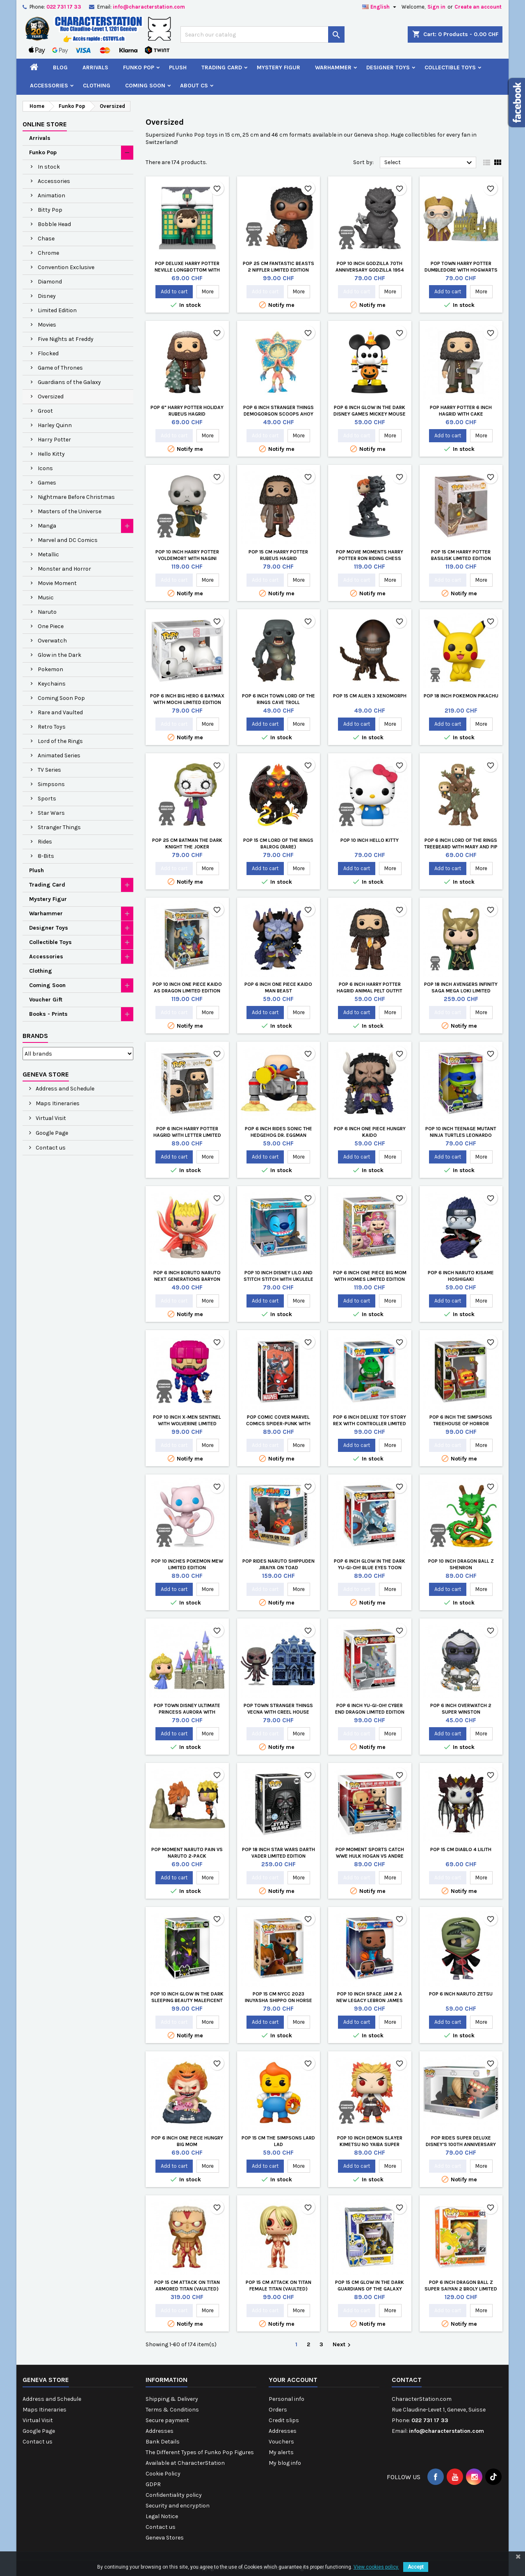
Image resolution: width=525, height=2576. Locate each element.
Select (429, 163)
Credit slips (284, 2420)
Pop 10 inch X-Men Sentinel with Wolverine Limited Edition (187, 1423)
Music (46, 597)
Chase (46, 238)
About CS (194, 85)
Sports (47, 798)
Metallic (48, 554)
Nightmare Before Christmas (76, 497)
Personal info (286, 2398)
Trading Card (221, 67)
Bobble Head (54, 224)
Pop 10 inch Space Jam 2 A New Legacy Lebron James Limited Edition (369, 2000)
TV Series (49, 769)
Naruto (47, 611)
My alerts (281, 2452)
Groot (45, 410)
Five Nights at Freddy (66, 339)
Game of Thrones (60, 367)
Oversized (51, 396)
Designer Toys (388, 67)
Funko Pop (138, 67)
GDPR (153, 2484)
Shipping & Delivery (172, 2398)
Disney (47, 296)
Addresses (159, 2430)
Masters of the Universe (69, 511)
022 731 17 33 (63, 7)
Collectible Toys (450, 67)
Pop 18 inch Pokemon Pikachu (461, 696)
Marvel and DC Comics (68, 540)
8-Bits (46, 856)
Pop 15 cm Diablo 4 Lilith (460, 1849)
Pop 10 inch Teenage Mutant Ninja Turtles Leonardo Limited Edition (460, 1135)
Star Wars (51, 812)
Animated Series (59, 755)
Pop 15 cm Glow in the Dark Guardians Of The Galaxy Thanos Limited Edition (369, 2288)
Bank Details (163, 2441)
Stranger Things (59, 827)
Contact (407, 2380)
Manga (47, 525)
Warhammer (333, 67)
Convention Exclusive (66, 267)
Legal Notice (162, 2516)
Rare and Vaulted (60, 712)
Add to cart (174, 291)
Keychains (52, 683)
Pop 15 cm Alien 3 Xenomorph (369, 696)
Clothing (96, 85)
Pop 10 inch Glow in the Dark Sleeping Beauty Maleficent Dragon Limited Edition (187, 2000)
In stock (49, 166)
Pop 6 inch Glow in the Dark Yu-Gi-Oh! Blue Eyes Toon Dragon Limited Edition (369, 1567)
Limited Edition (57, 310)
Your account (293, 2380)
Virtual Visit (50, 1118)
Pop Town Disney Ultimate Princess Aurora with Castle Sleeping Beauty (187, 1712)
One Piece (51, 626)
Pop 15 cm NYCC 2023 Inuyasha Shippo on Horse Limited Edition (278, 2000)
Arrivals (95, 67)
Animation (51, 195)
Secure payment (167, 2420)
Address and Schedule (64, 1088)
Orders (278, 2409)
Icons (45, 468)
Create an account (478, 7)
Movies (47, 324)
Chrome (48, 252)
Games (47, 482)
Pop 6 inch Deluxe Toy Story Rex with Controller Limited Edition (369, 1423)
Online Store (45, 124)
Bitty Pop (50, 209)
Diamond (50, 281)
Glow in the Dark (59, 654)
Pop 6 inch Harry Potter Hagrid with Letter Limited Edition (187, 1135)
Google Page (51, 1132)
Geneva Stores (165, 2537)
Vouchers (281, 2441)
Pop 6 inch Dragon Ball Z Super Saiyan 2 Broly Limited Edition (461, 2288)
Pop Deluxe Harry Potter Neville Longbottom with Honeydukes (187, 270)
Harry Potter (54, 439)
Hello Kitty (51, 453)
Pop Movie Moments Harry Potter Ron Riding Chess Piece (369, 558)
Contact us (50, 1147)
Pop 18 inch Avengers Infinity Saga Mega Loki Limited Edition (461, 990)
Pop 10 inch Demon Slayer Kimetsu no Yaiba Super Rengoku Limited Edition (369, 2144)
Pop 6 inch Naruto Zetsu (461, 1994)
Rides (45, 841)
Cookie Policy (163, 2473)
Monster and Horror (64, 568)
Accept (416, 2567)
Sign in (436, 7)
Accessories (49, 85)
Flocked (48, 353)
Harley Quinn (55, 425)
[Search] (262, 34)
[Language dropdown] (380, 7)
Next (343, 2345)
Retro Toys (52, 726)
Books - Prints (48, 1013)
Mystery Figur (278, 67)
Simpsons (51, 784)
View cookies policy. (376, 2567)
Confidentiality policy (174, 2494)
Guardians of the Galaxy (69, 382)
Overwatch (52, 640)
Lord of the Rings (60, 741)
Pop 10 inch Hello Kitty (369, 840)
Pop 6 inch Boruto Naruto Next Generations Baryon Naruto (187, 1279)
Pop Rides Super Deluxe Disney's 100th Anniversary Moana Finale (461, 2144)
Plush (178, 67)
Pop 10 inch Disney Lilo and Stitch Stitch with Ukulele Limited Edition (278, 1279)
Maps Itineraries (57, 1103)
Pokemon (50, 669)
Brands (35, 1036)
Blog (60, 67)
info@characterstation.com (149, 7)
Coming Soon (145, 85)
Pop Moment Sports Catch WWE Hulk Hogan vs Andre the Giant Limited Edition (370, 1856)
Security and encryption (178, 2505)
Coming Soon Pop (61, 698)
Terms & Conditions (172, 2409)
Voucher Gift (45, 999)
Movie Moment (57, 583)
